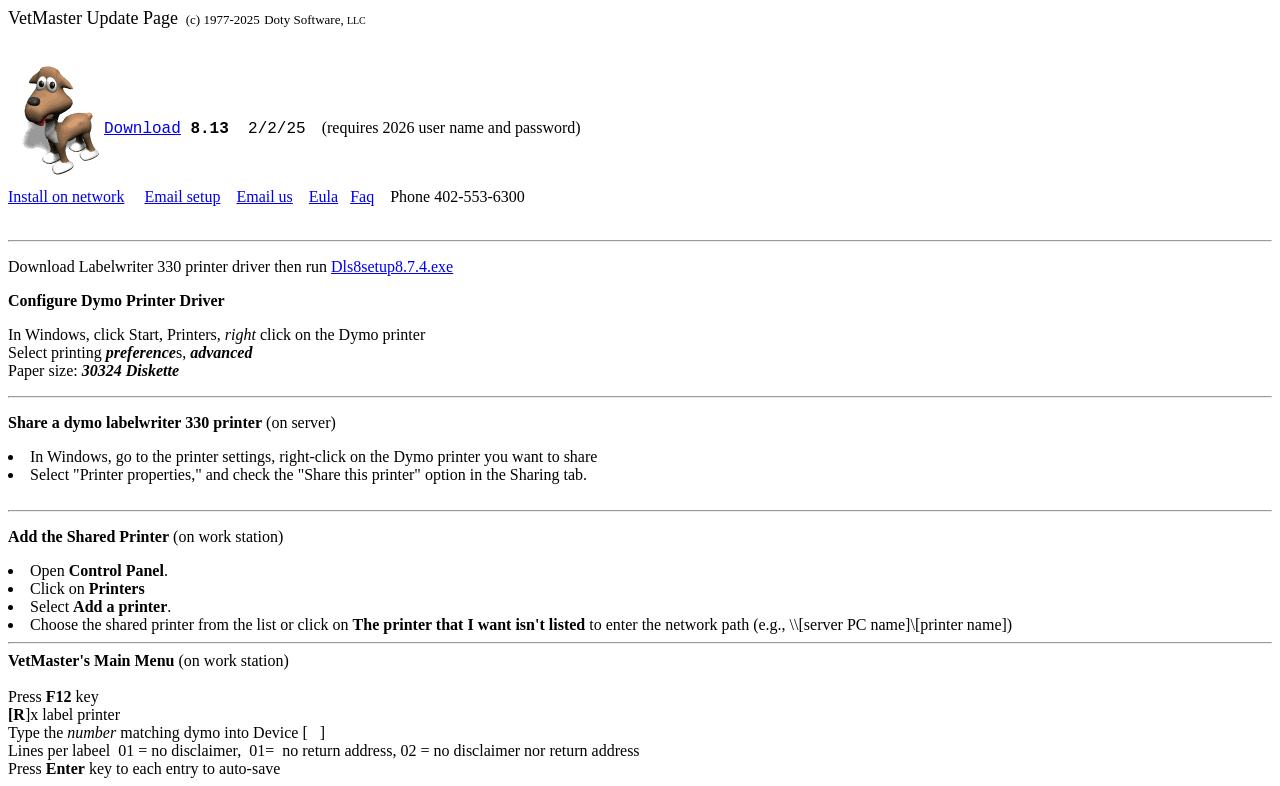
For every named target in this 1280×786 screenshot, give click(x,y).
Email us (264, 196)
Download (142, 129)
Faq (362, 196)
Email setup (182, 196)
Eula (323, 196)
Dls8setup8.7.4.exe (392, 266)
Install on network (66, 196)
